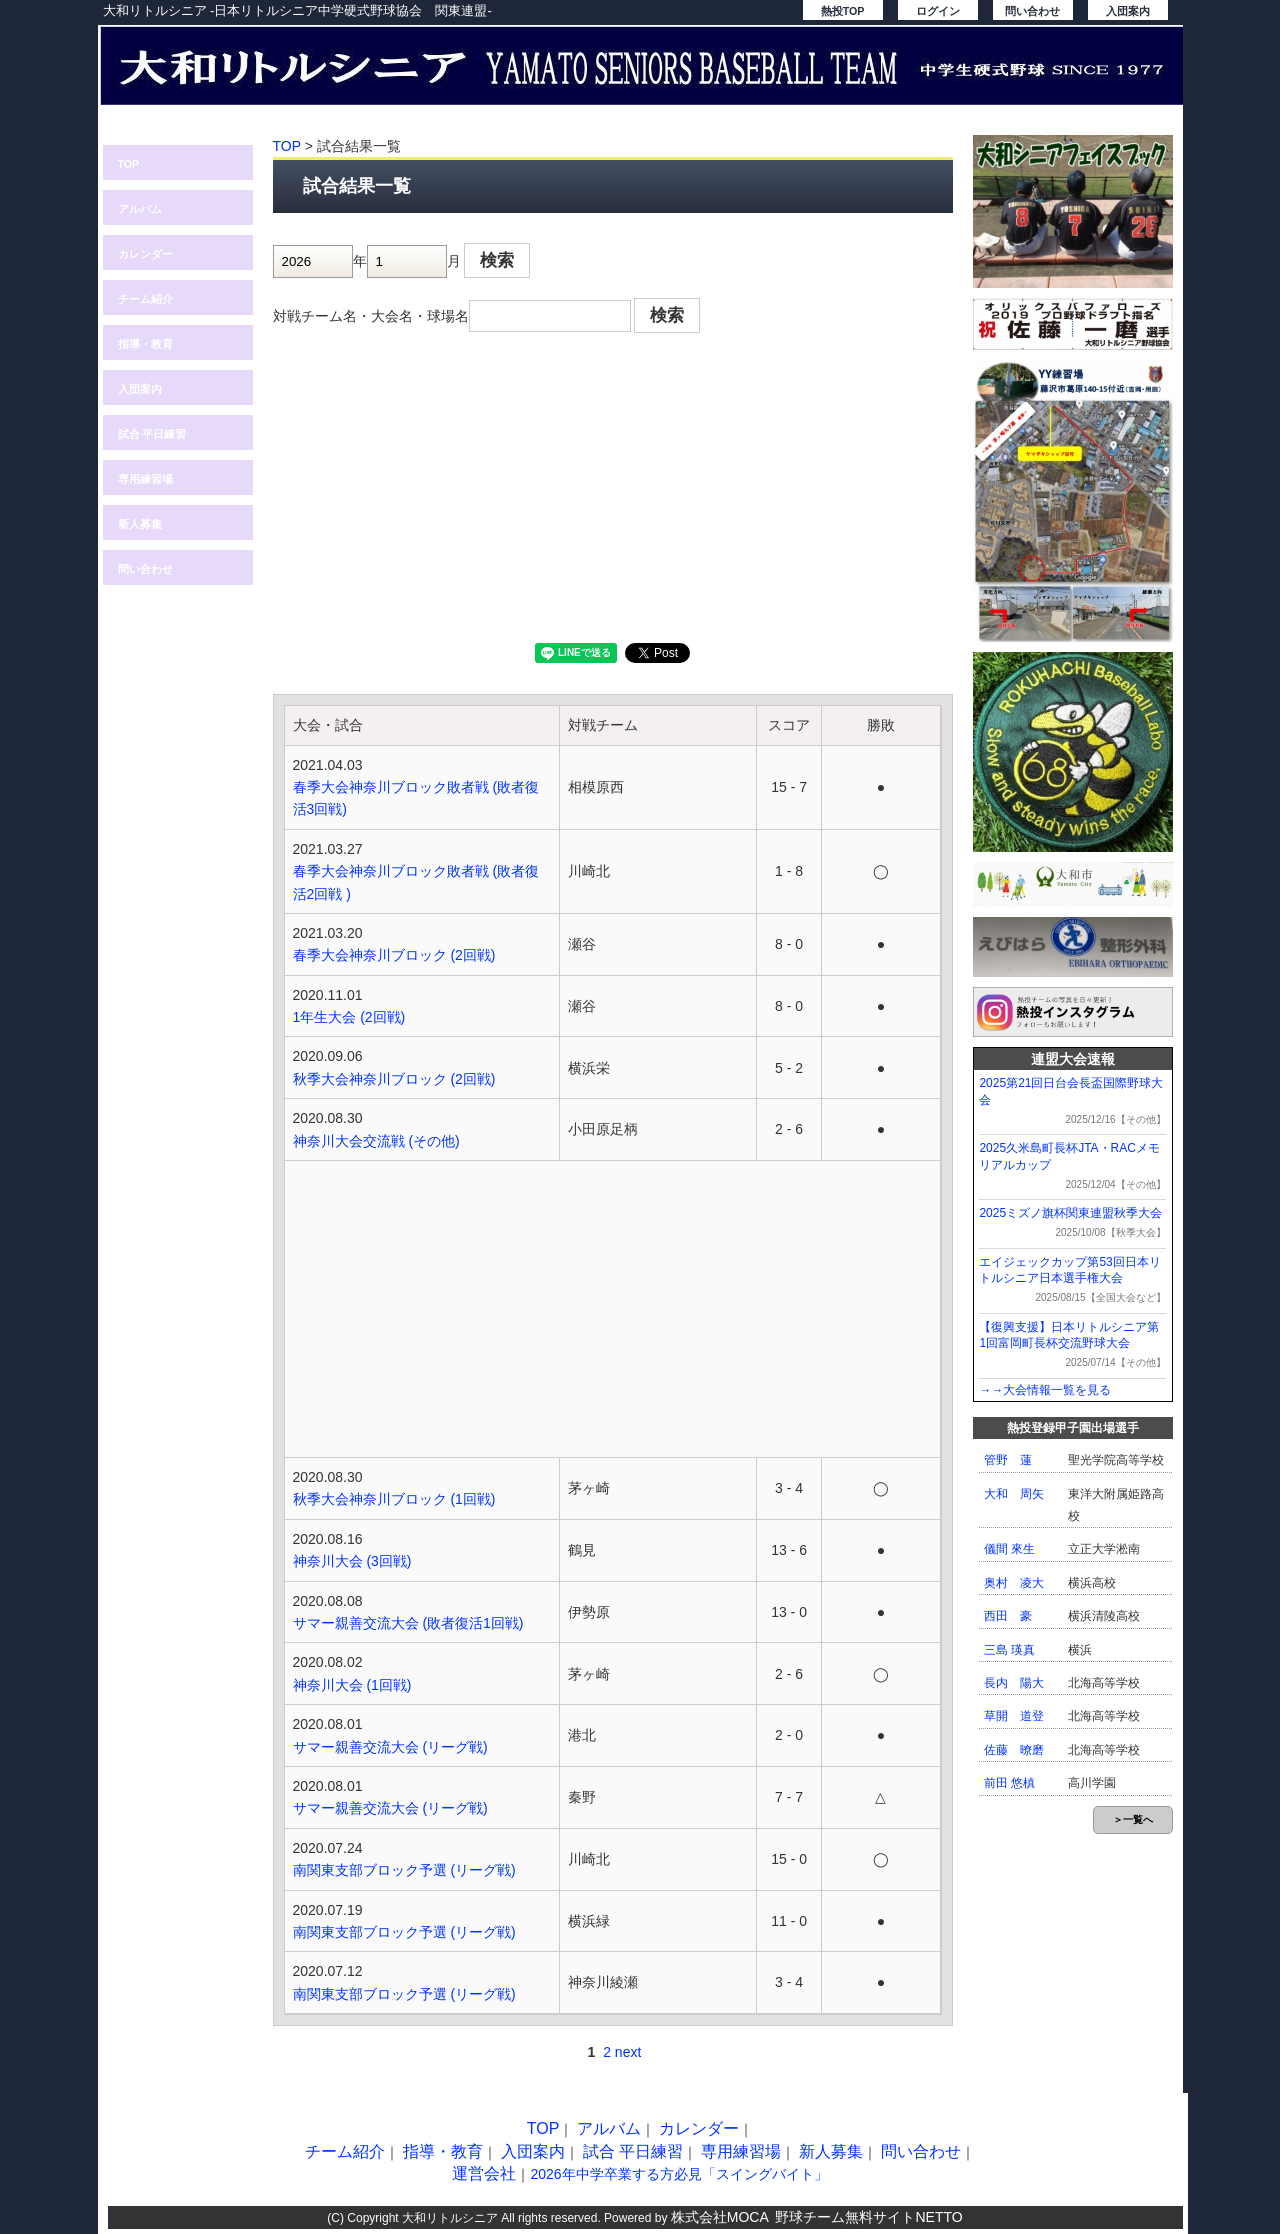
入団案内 (1128, 11)
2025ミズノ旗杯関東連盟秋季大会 (1070, 1213)
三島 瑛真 (1009, 1650)
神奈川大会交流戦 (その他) (376, 1141)
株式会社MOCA (720, 2217)
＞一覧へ (1133, 1819)
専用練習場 (145, 479)
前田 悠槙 (1009, 1783)
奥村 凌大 (1014, 1583)
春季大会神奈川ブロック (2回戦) (394, 955)
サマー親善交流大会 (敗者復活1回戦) (408, 1623)
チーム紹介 (145, 299)
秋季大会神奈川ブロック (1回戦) (394, 1499)
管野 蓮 (1008, 1460)
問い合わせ (1032, 11)
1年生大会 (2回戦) (349, 1017)
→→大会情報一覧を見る (1045, 1390)
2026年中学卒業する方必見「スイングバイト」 (678, 2174)
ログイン (938, 11)
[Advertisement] (613, 493)
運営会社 (484, 2173)
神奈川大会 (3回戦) (352, 1561)
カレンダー (145, 254)
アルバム (140, 209)
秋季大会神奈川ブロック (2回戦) (394, 1079)
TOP (129, 164)
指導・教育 (145, 344)
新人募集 (140, 524)
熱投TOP (843, 11)
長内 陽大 (1014, 1683)
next (628, 2052)
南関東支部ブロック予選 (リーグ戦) (404, 1870)
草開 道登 (1014, 1716)
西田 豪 (1008, 1616)
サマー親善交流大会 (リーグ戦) (390, 1747)
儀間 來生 (1009, 1549)
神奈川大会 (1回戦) (352, 1685)
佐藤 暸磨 (1014, 1750)
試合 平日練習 (152, 434)
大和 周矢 (1014, 1494)
